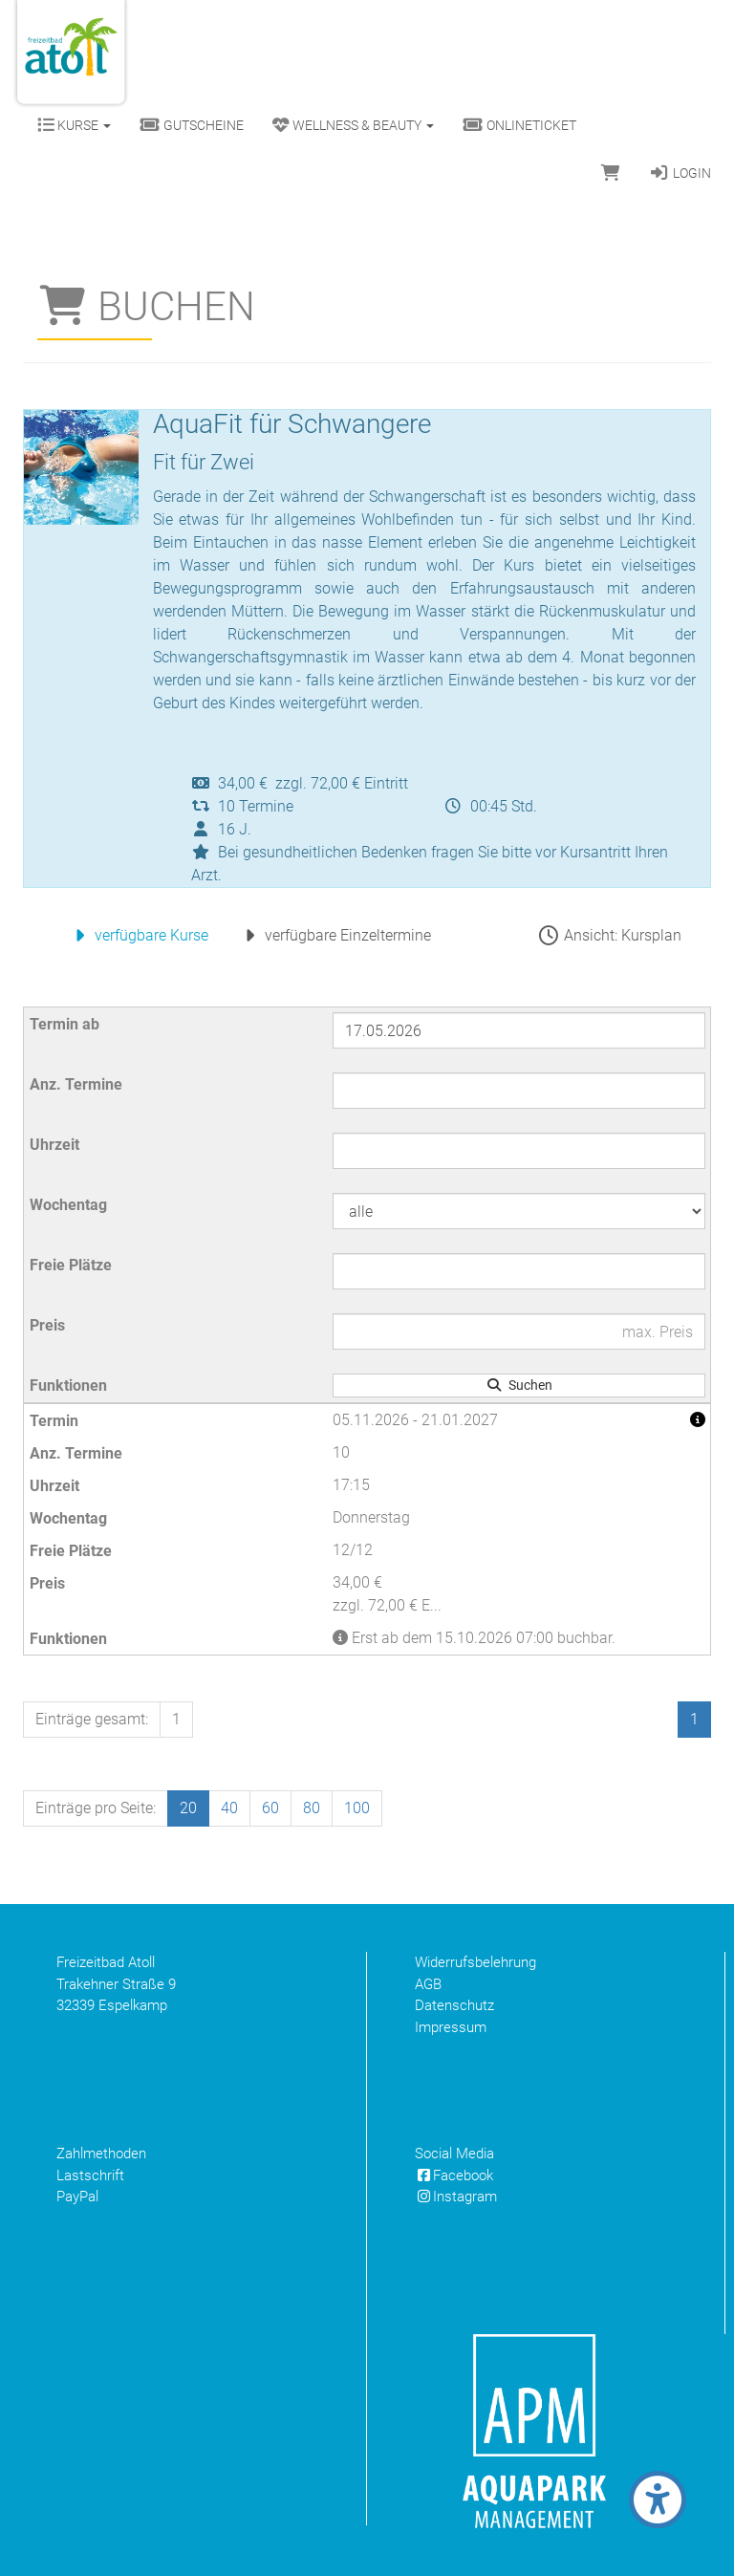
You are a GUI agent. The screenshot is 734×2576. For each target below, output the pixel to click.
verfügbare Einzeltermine (334, 935)
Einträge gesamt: (91, 1719)
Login (680, 173)
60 (270, 1808)
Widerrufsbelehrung (475, 1962)
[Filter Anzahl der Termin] (519, 1090)
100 (357, 1808)
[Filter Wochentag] (519, 1211)
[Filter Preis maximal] (519, 1331)
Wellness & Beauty (353, 125)
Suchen (519, 1385)
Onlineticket (519, 125)
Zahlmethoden (101, 2153)
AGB (428, 1984)
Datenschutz (454, 2005)
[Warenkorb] (611, 173)
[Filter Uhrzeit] (519, 1151)
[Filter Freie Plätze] (519, 1271)
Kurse (74, 125)
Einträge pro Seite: (95, 1808)
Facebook (454, 2175)
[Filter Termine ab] (519, 1030)
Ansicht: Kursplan (608, 935)
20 (188, 1808)
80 (311, 1808)
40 (229, 1808)
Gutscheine (192, 125)
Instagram (456, 2196)
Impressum (450, 2027)
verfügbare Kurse (137, 935)
